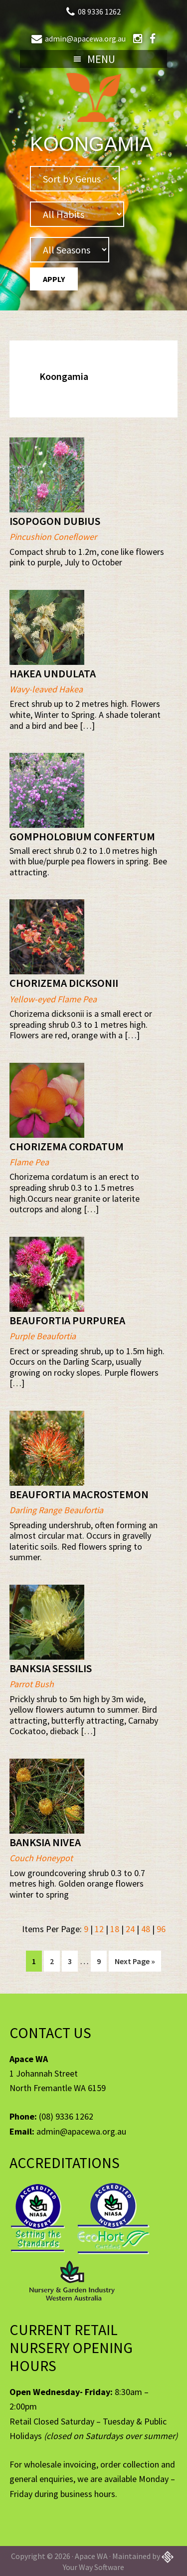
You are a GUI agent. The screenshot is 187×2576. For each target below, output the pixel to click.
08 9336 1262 (99, 11)
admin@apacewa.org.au (85, 38)
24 (130, 1929)
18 (114, 1929)
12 (99, 1929)
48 (145, 1929)
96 (161, 1929)
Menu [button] (101, 59)
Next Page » (134, 1963)
